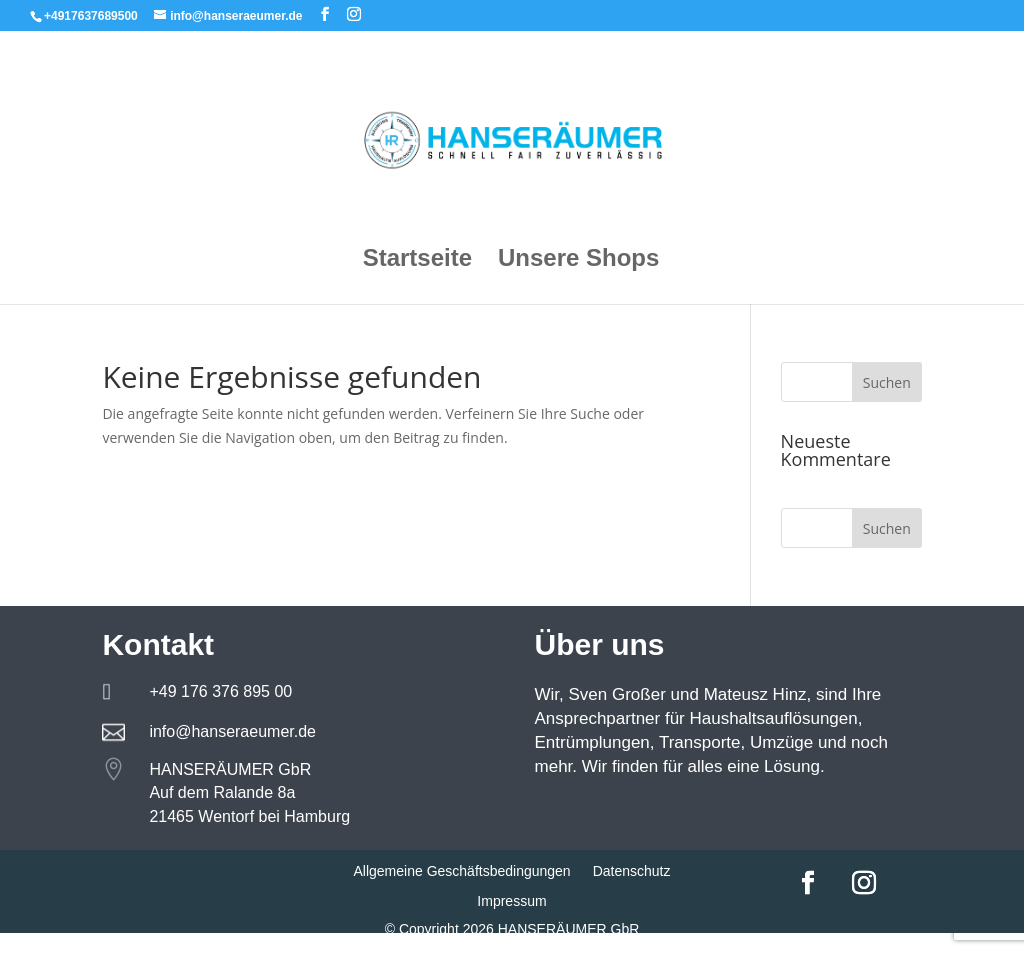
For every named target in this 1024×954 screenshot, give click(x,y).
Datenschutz (632, 871)
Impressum (511, 901)
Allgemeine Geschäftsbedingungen (461, 871)
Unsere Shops (578, 261)
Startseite (417, 261)
